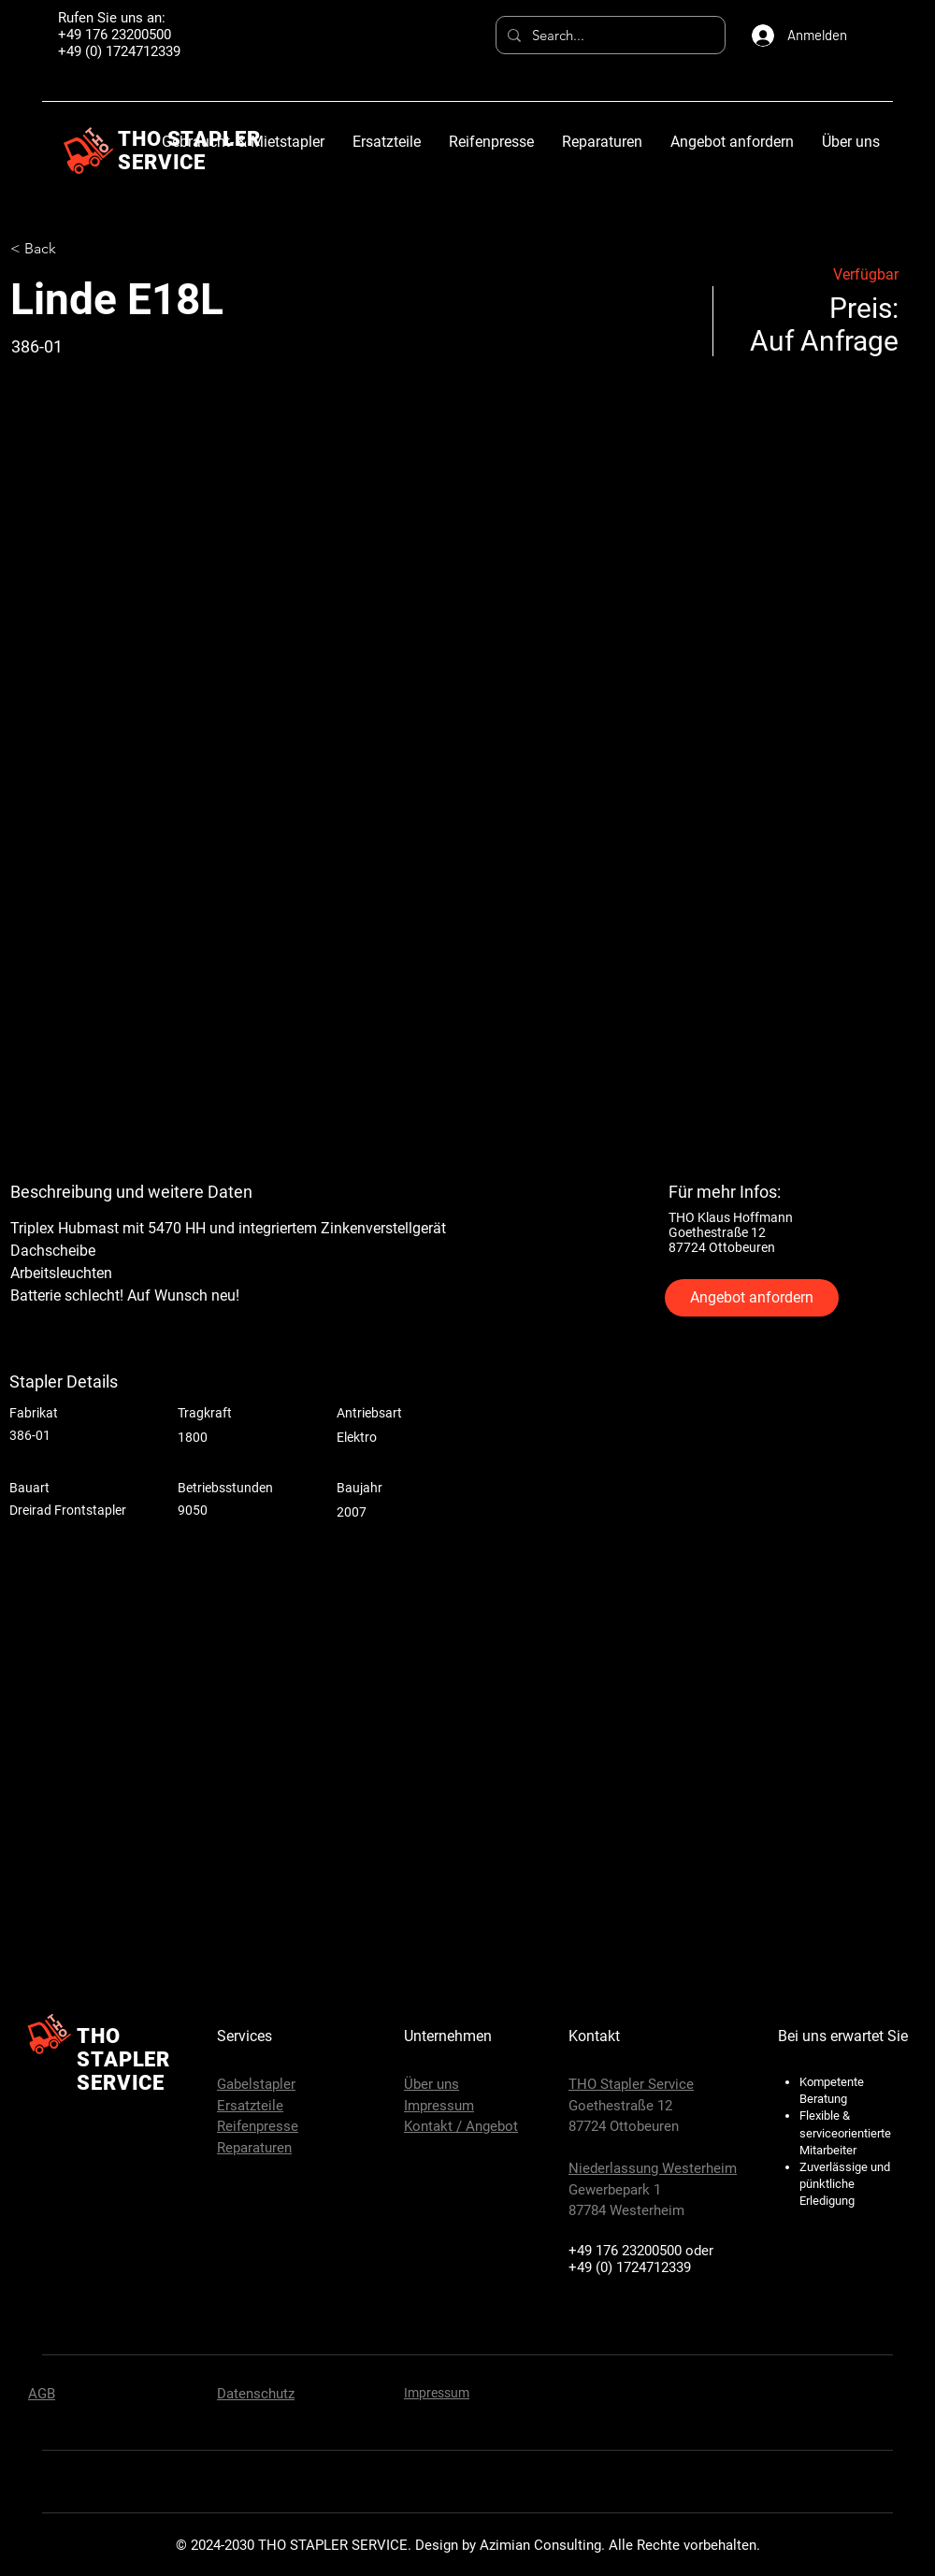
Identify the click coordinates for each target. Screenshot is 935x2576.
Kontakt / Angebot (461, 2126)
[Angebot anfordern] (752, 1298)
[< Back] (76, 249)
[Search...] (608, 35)
